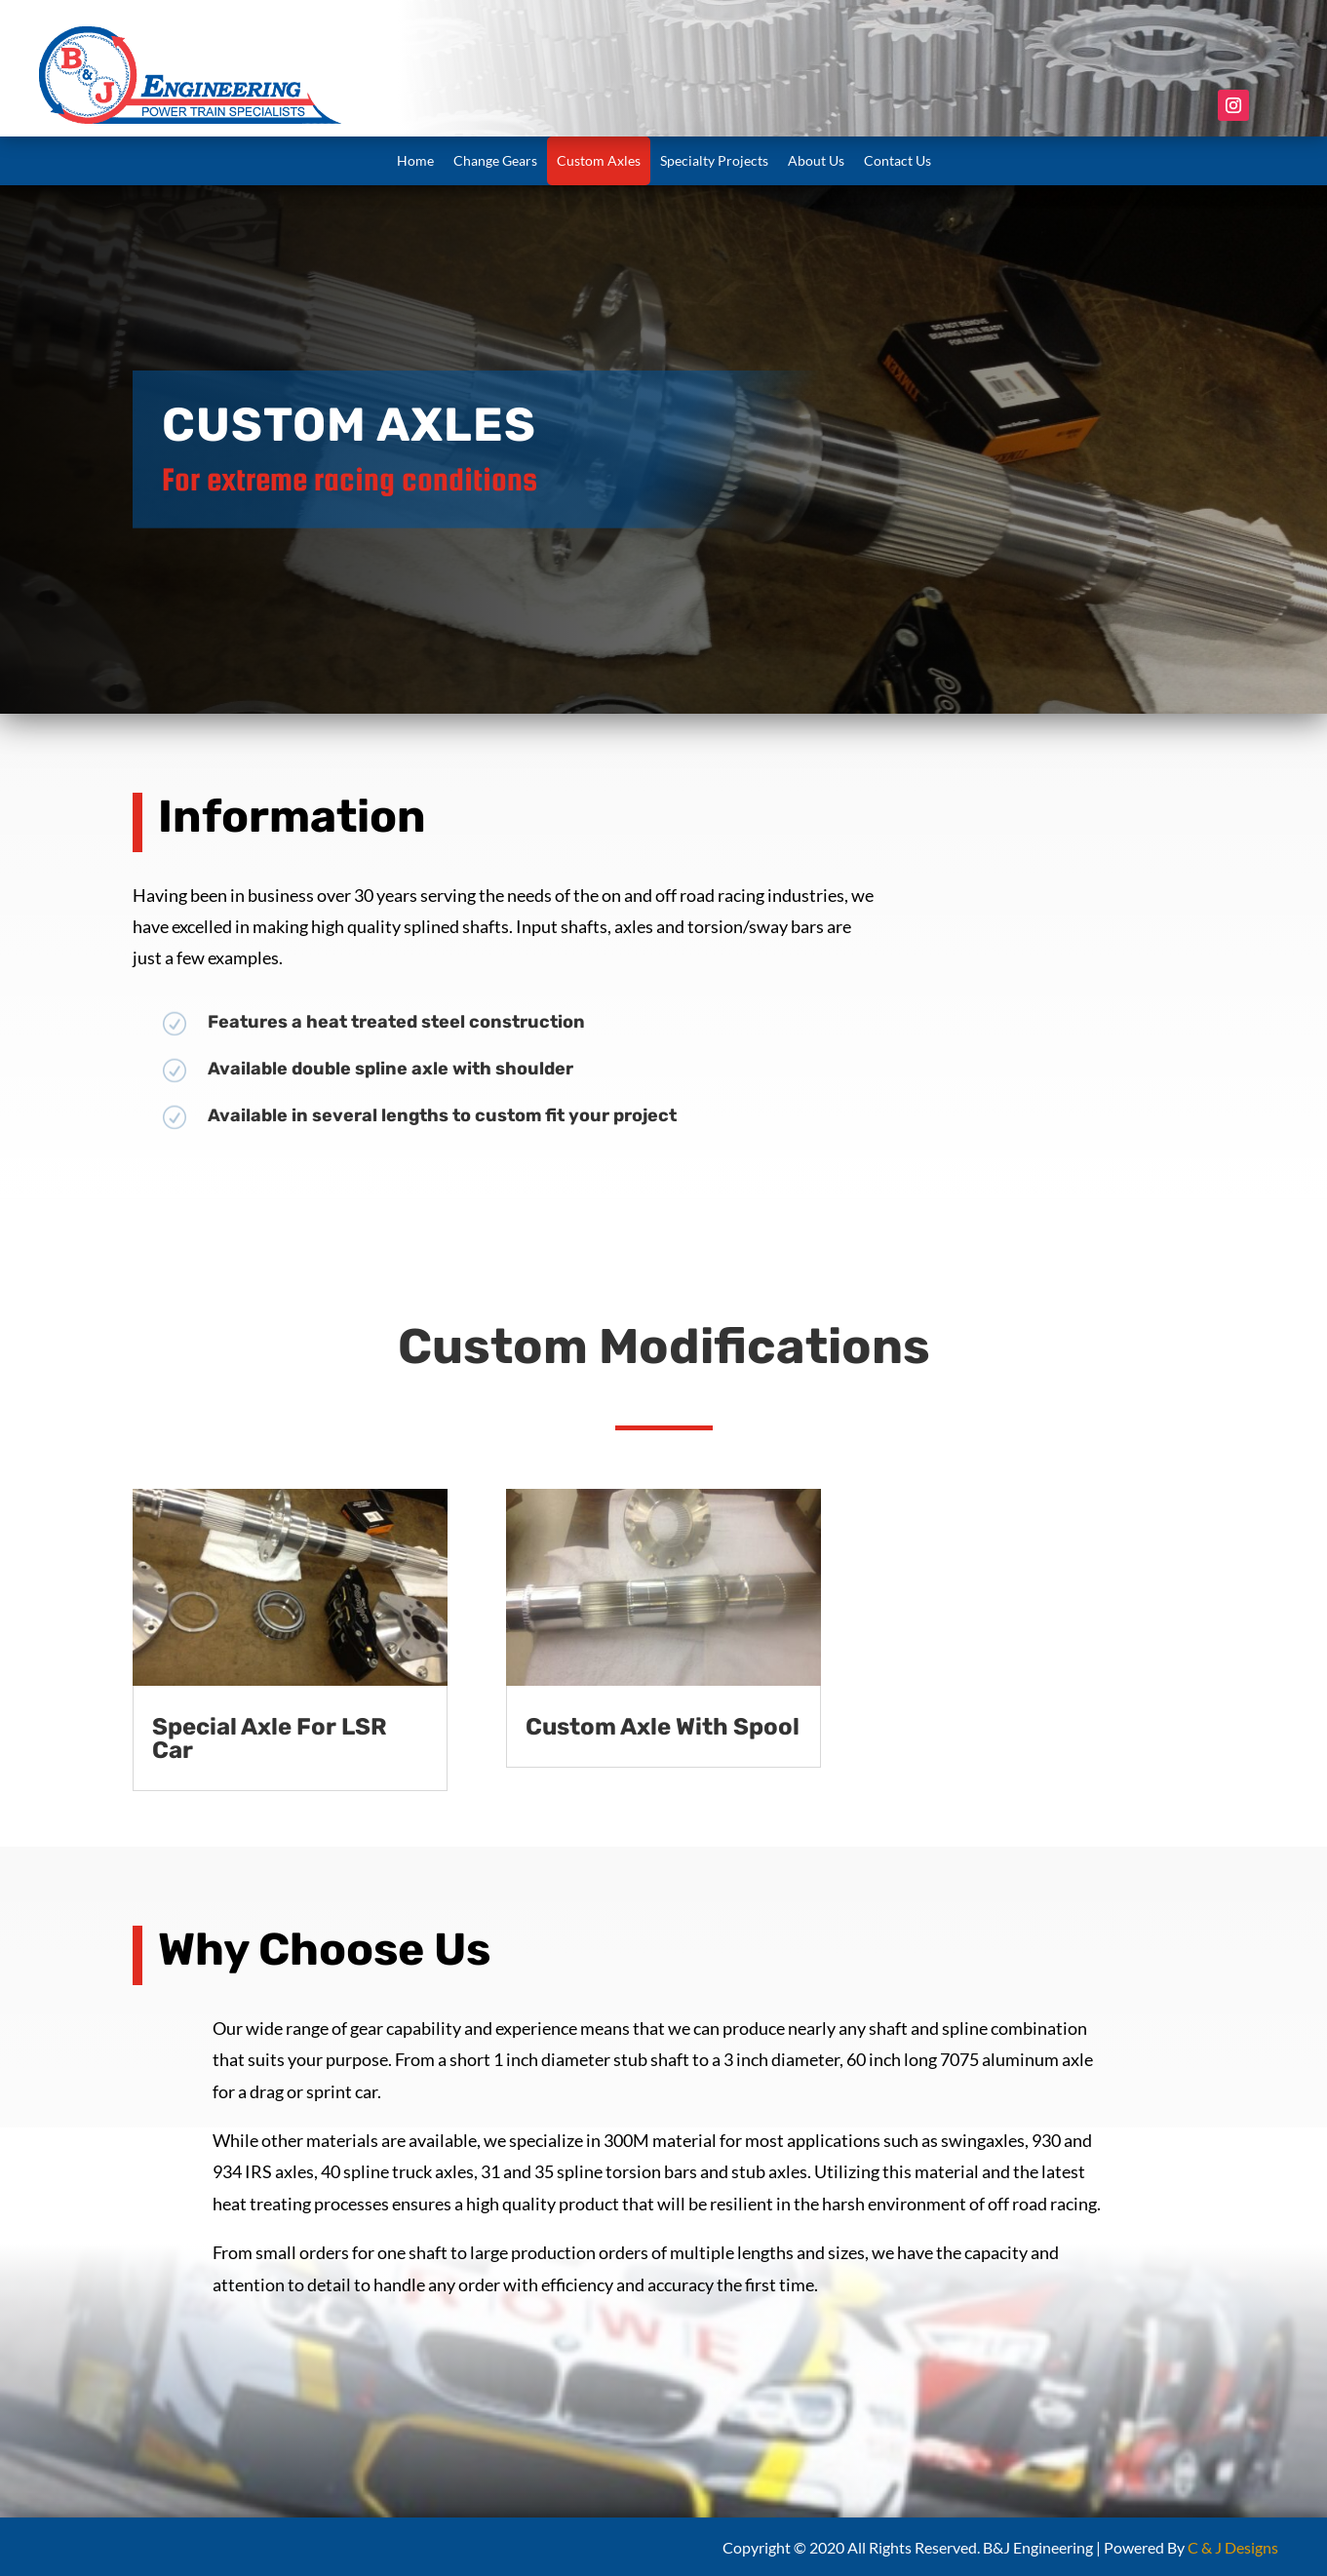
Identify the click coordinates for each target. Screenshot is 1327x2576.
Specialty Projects (714, 160)
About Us (816, 160)
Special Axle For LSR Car (269, 1738)
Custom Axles (599, 160)
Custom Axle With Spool (663, 1726)
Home (415, 160)
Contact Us (897, 160)
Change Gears (495, 160)
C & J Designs (1233, 2547)
